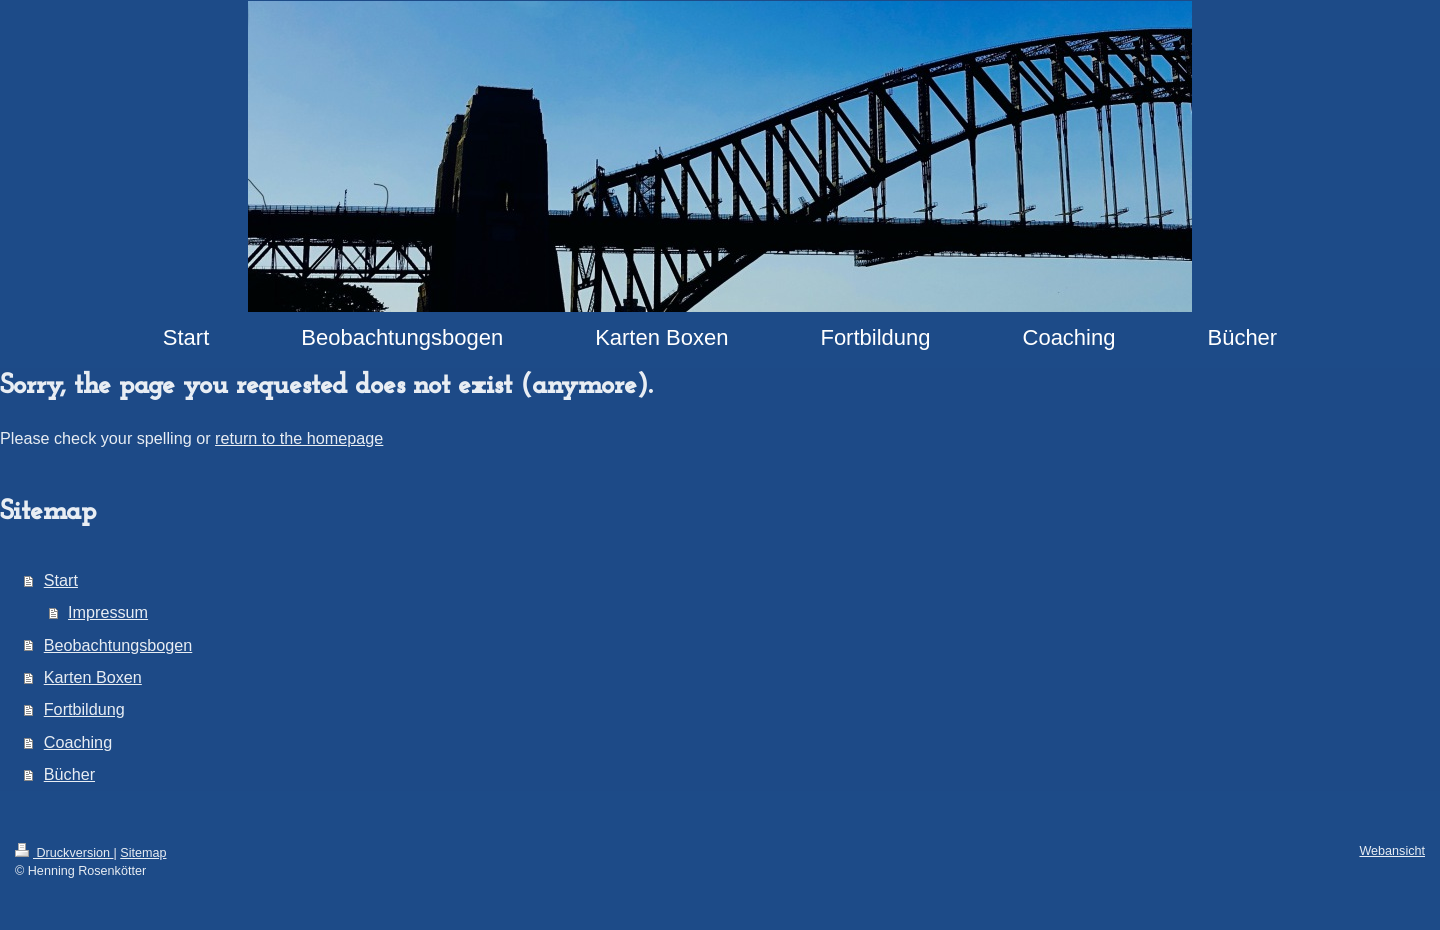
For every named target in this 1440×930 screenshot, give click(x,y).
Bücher (69, 774)
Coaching (78, 742)
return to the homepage (299, 438)
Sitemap (143, 853)
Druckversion (64, 853)
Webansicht (1392, 851)
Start (61, 580)
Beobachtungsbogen (118, 645)
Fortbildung (84, 709)
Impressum (108, 612)
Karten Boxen (93, 677)
